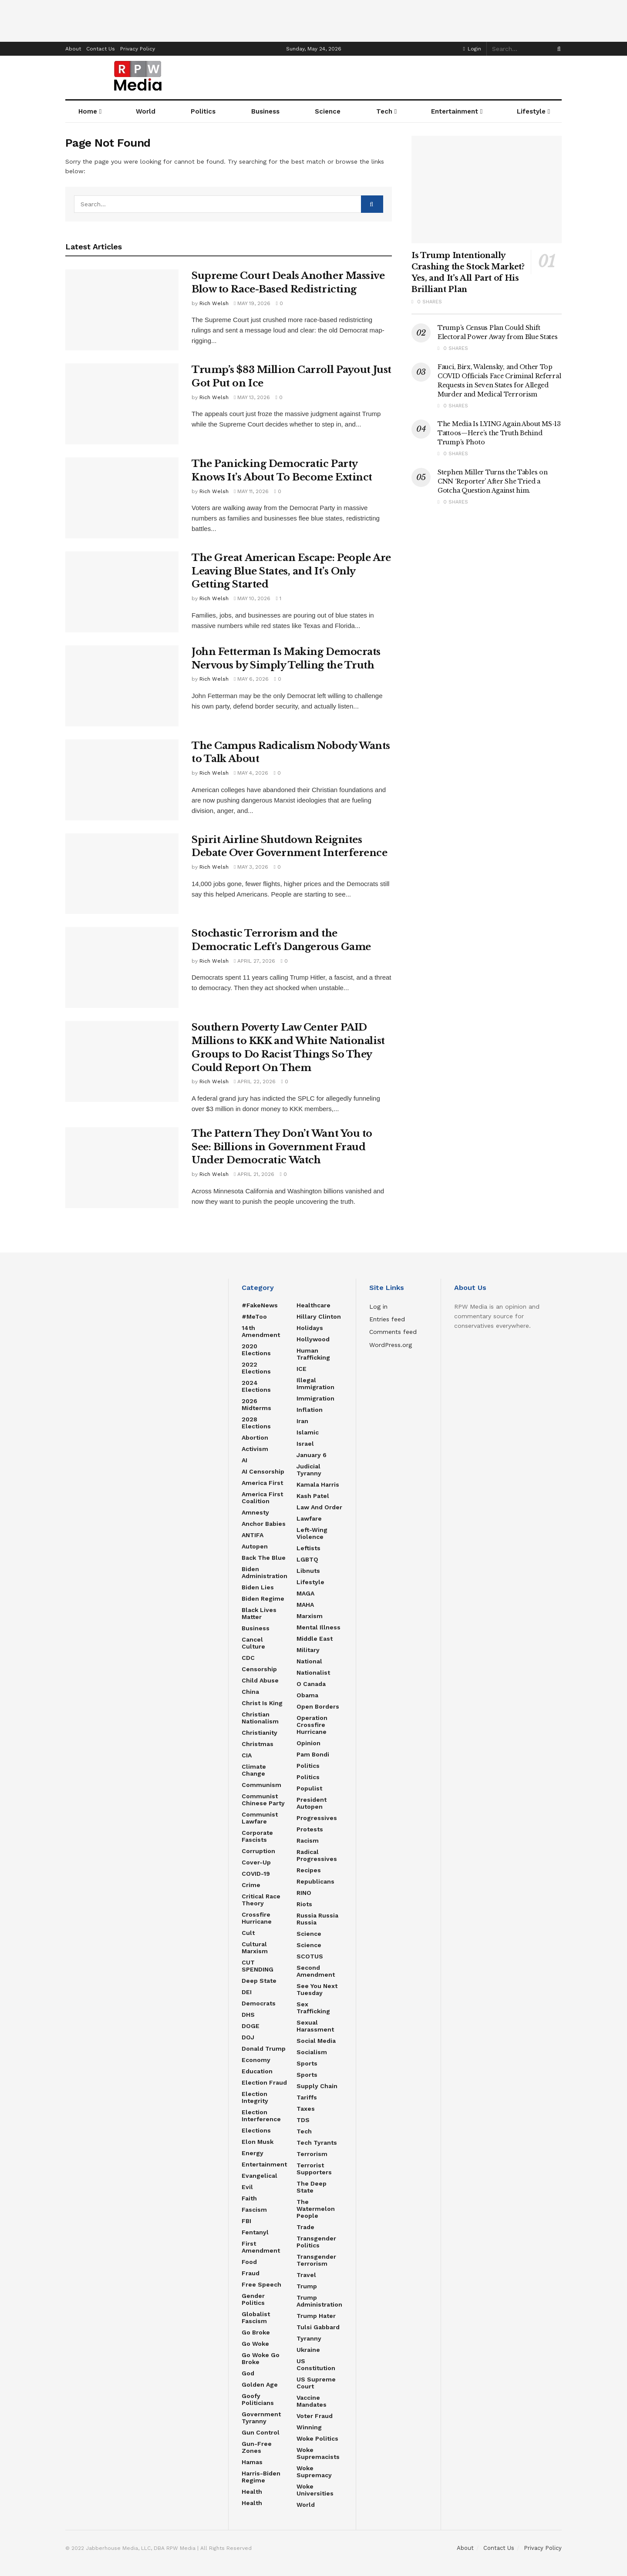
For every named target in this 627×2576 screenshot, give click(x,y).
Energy (252, 2152)
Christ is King (262, 1702)
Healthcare (313, 1305)
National (309, 1661)
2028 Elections (256, 1423)
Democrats (259, 2003)
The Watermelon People (316, 2208)
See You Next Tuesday (317, 1989)
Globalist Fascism (256, 2317)
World (306, 2504)
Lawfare (309, 1518)
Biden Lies (258, 1587)
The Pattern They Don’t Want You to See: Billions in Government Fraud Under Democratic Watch (282, 1147)
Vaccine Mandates (312, 2401)
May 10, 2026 (252, 598)
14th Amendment (261, 1331)
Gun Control (261, 2432)
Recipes (309, 1870)
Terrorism (312, 2153)
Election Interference (261, 2116)
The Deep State (312, 2187)
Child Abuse (260, 1680)
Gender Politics (253, 2299)
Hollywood (313, 1339)
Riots (304, 1904)
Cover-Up (256, 1862)
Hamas (252, 2461)
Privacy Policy (137, 49)
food (249, 2261)
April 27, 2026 (254, 961)
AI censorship (263, 1471)
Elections (256, 2130)
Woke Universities (315, 2490)
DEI (247, 1991)
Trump (307, 2286)
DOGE (251, 2025)
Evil (247, 2186)
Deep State (259, 1980)
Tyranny (309, 2338)
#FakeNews (260, 1305)
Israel (305, 1443)
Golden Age (260, 2384)
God (248, 2373)
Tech (384, 111)
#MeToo (254, 1316)
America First (262, 1482)
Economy (256, 2059)
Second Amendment (316, 1971)
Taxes (306, 2108)
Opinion (308, 1743)
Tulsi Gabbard (318, 2327)
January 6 (312, 1454)
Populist (309, 1788)
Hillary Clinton (319, 1316)
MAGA (305, 1593)
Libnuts (308, 1570)
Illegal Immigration (315, 1383)
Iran (302, 1420)
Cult (248, 1932)
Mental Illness (318, 1627)
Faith (249, 2198)
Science (327, 111)
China (250, 1691)
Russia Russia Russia (317, 1919)
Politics (308, 1765)
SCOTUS (310, 1956)
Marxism (310, 1615)
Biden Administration (264, 1572)
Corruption (258, 1850)
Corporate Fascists (257, 1836)
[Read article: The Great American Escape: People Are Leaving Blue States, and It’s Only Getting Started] (122, 591)
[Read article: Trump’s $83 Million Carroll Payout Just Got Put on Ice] (122, 403)
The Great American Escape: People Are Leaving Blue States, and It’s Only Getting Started (291, 571)
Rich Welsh (214, 303)
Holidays (310, 1327)
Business (256, 1628)
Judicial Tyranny (309, 1470)
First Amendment (261, 2247)
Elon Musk (257, 2141)
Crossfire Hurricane (257, 1918)
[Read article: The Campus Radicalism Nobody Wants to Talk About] (122, 779)
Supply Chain (317, 2085)
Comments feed (393, 1331)
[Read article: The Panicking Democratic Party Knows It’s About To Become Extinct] (122, 497)
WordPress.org (390, 1344)
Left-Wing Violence (312, 1533)
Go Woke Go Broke (261, 2358)
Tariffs (307, 2097)
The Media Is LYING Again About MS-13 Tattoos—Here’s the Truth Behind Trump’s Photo (499, 433)
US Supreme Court (316, 2383)
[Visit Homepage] (137, 77)
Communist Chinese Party (263, 1800)
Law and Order (319, 1507)
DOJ (248, 2037)
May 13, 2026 (252, 397)
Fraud (251, 2273)
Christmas (257, 1743)
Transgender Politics (316, 2242)
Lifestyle (531, 111)
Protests (310, 1829)
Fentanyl (255, 2232)
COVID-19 (256, 1873)
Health (252, 2491)
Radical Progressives (317, 1855)
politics (308, 1776)
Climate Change (254, 1770)
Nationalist (313, 1672)
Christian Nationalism (260, 1718)
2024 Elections (256, 1386)
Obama (307, 1695)
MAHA (305, 1604)
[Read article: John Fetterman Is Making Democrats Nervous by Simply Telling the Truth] (122, 685)
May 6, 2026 (251, 679)
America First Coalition (262, 1498)
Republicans (315, 1881)
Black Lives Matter (259, 1613)
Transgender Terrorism (316, 2260)
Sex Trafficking (313, 2008)
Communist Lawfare (260, 1818)
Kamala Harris (318, 1484)
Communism (261, 1784)
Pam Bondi (313, 1754)
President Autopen (312, 1803)
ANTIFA (252, 1534)
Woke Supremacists (318, 2453)
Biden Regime (263, 1598)
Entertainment (454, 111)
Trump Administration (319, 2301)
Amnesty (255, 1512)
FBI (246, 2220)
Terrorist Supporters (314, 2169)
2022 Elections (256, 1368)
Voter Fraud (315, 2415)
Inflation (310, 1409)
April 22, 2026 (255, 1081)
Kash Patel (313, 1495)
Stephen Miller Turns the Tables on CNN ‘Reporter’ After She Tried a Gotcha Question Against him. (492, 481)
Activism (255, 1448)
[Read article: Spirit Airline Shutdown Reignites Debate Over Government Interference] (122, 873)
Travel (306, 2274)
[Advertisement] (313, 19)
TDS (303, 2119)
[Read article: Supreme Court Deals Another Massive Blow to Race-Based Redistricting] (122, 309)
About (73, 49)
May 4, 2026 (251, 773)
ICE (302, 1368)
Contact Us (100, 49)
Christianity (259, 1732)
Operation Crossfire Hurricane (312, 1724)
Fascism (254, 2209)
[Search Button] (557, 49)
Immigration (315, 1398)
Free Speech (261, 2284)
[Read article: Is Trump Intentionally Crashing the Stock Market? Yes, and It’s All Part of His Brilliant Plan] (486, 189)
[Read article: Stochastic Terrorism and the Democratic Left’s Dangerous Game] (122, 967)
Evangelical (259, 2175)
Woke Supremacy (314, 2472)
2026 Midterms (256, 1404)
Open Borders (318, 1706)
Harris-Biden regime (261, 2477)
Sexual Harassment (315, 2026)
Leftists (308, 1548)
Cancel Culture (253, 1643)
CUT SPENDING (257, 1966)
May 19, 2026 (252, 303)
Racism (308, 1840)
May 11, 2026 (251, 491)
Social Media (316, 2040)
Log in (378, 1306)
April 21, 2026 (254, 1174)
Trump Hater (316, 2315)
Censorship (259, 1669)
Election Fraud (264, 2082)
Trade (305, 2226)
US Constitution (316, 2364)
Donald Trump (264, 2048)
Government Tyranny (261, 2418)
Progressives (317, 1817)
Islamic (308, 1432)
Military (308, 1649)
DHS (248, 2014)
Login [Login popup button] (472, 49)
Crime (251, 1884)
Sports (307, 2063)
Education (257, 2071)
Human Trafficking (313, 1354)
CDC (248, 1657)
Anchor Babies (264, 1523)
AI (244, 1460)
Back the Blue (264, 1557)
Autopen (255, 1546)
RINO (304, 1892)
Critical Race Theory (261, 1900)
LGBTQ (307, 1559)
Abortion (255, 1437)
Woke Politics (317, 2438)
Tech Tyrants (317, 2142)
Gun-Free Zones (257, 2447)
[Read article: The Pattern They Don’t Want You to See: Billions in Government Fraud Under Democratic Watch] (122, 1167)
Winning (309, 2427)
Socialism (312, 2052)
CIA (247, 1755)
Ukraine (308, 2349)
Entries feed (387, 1319)
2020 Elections (256, 1350)
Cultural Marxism (255, 1948)
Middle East (315, 1638)
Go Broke (256, 2332)
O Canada (311, 1683)
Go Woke (255, 2343)
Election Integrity (255, 2097)
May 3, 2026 (251, 867)
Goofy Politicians (258, 2399)
